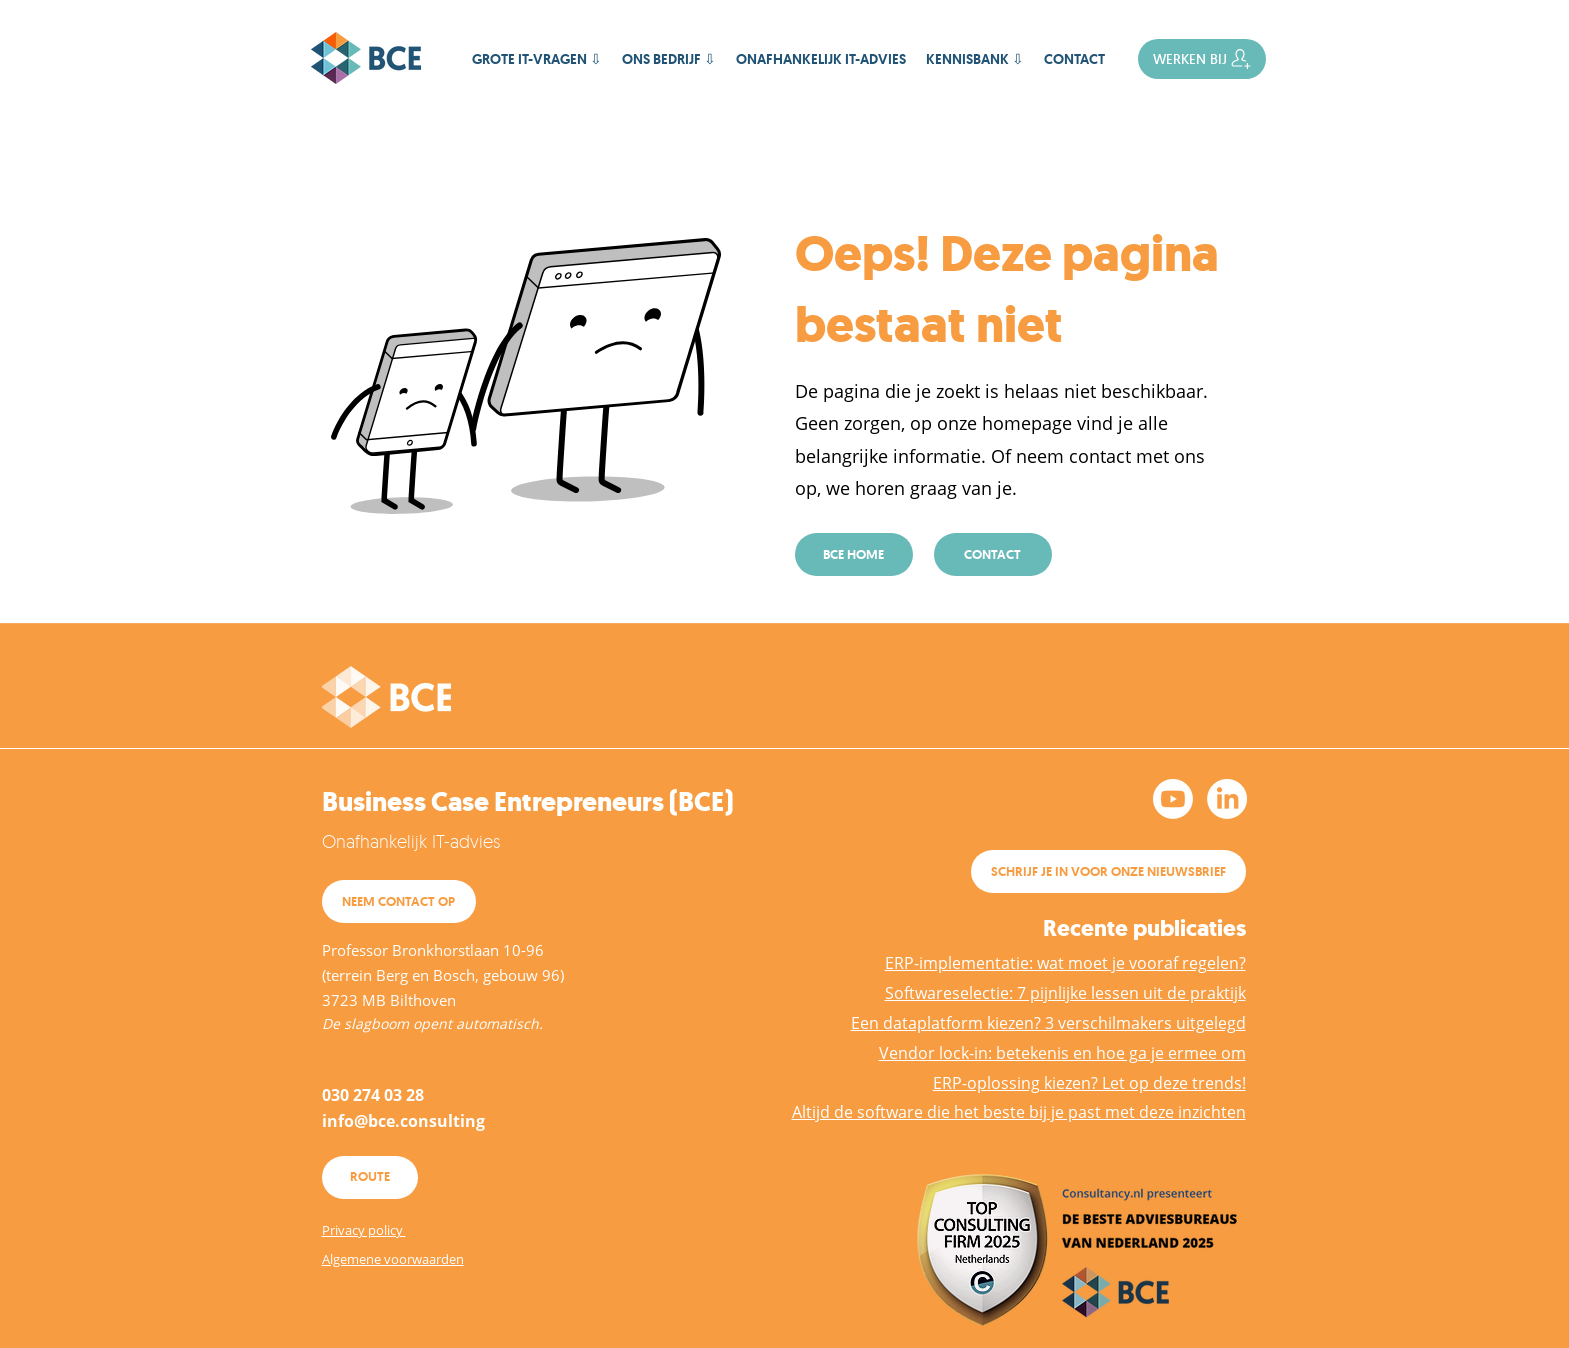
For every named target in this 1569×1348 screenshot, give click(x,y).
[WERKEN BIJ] (1202, 59)
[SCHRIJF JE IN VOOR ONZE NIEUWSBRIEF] (1108, 871)
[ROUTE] (370, 1177)
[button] (975, 59)
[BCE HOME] (854, 554)
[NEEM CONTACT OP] (399, 901)
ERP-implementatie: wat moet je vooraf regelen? (1065, 963)
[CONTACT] (993, 554)
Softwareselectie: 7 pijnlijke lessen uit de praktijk (1065, 993)
